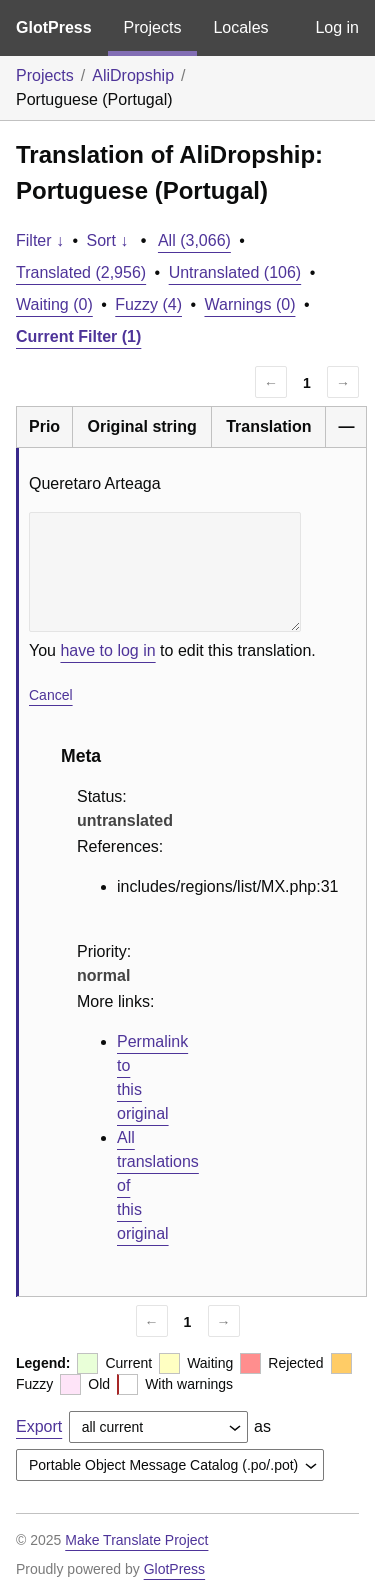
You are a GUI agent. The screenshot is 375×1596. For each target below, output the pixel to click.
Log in (337, 27)
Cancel (51, 695)
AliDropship (133, 75)
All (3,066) (194, 240)
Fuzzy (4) (148, 304)
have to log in (107, 650)
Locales (240, 27)
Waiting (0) (54, 304)
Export (39, 1426)
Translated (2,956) (81, 272)
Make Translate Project (136, 1540)
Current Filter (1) (78, 336)
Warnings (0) (249, 304)
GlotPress (54, 27)
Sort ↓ (108, 240)
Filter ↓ (40, 240)
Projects (153, 27)
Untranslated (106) (235, 272)
